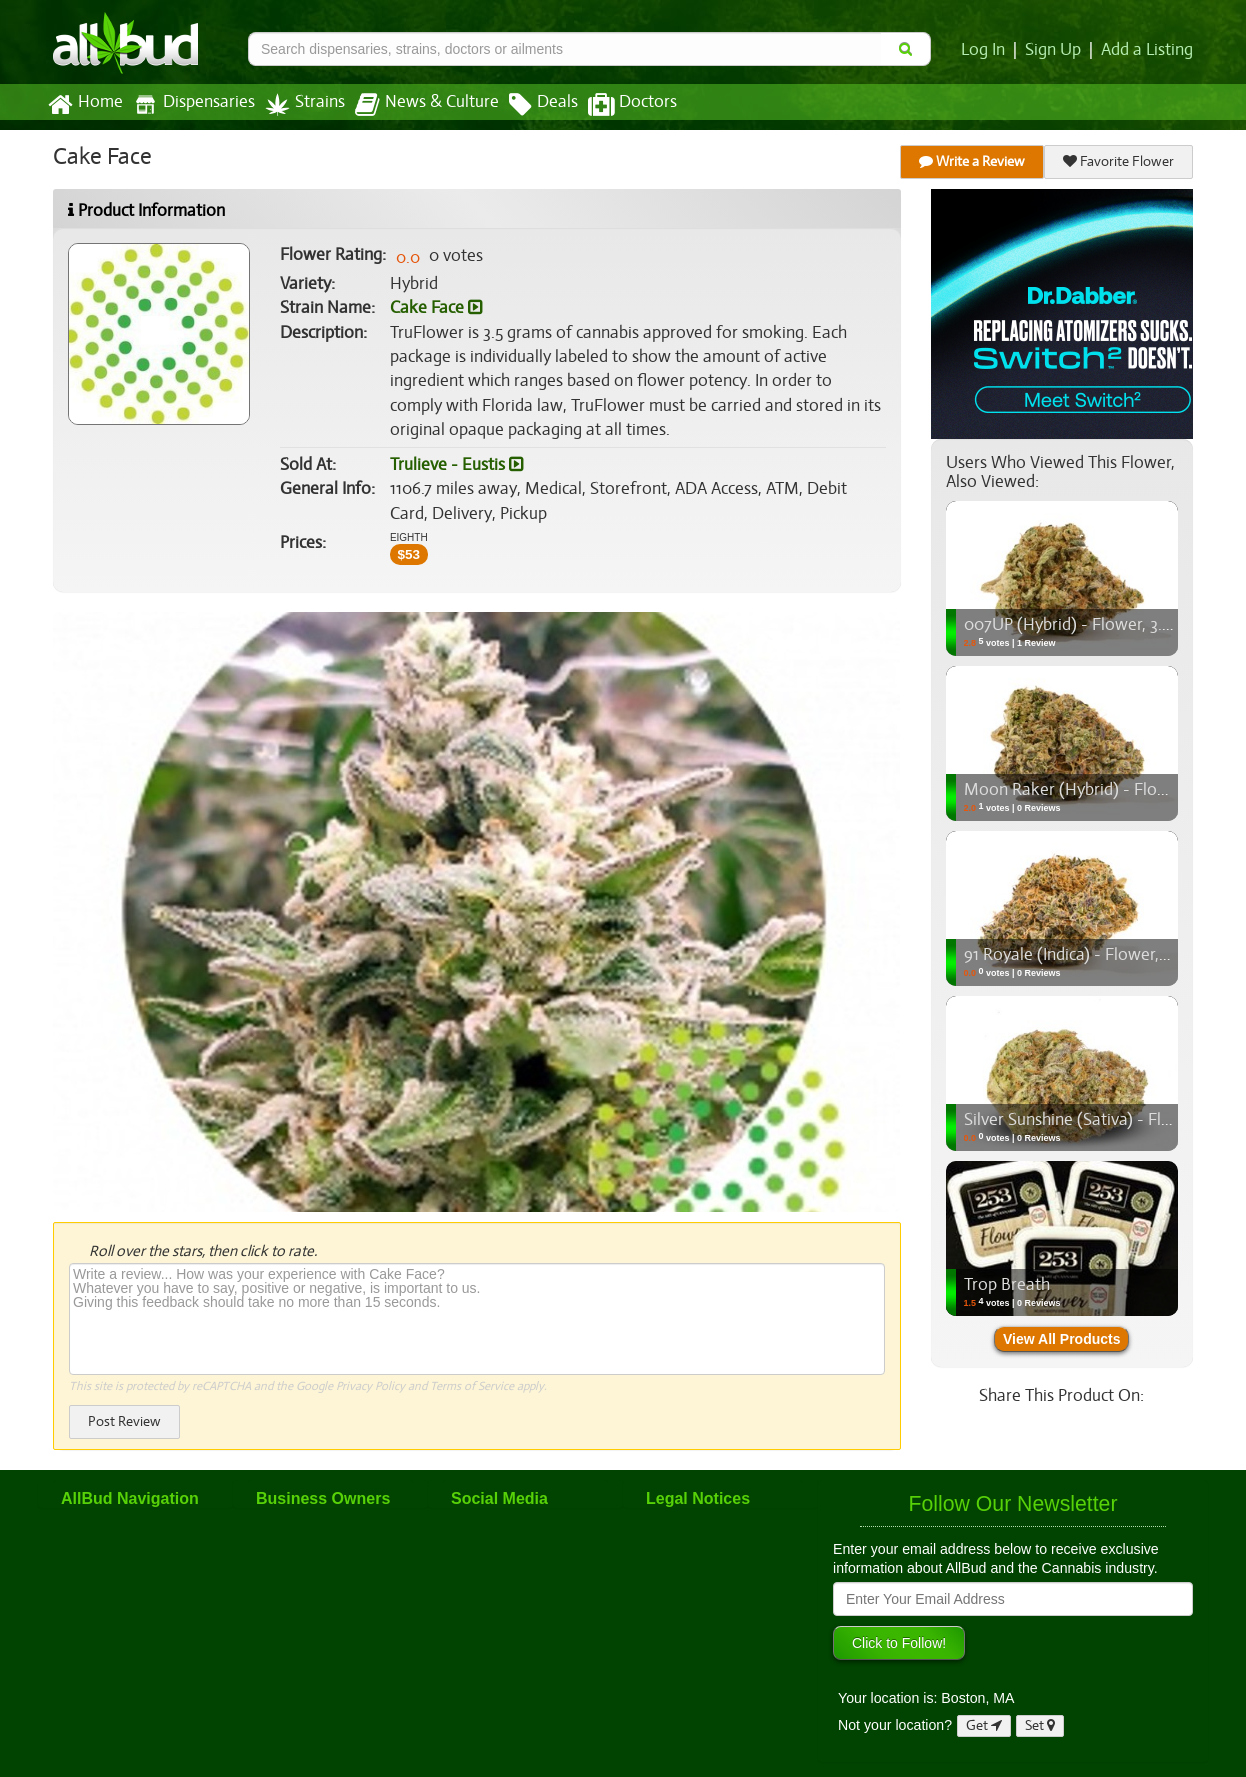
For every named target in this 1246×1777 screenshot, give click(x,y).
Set (1040, 1725)
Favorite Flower (1119, 161)
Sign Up (1056, 50)
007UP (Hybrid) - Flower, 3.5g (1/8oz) (1097, 625)
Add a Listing (1148, 50)
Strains (298, 104)
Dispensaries (190, 104)
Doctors (615, 105)
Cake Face (435, 308)
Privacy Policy (370, 1386)
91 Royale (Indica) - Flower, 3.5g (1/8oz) (1103, 955)
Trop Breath (1006, 1285)
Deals (528, 105)
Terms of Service (470, 1386)
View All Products (1061, 1339)
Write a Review (973, 161)
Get (984, 1725)
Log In (987, 50)
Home (84, 105)
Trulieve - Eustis (456, 465)
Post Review (124, 1421)
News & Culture (416, 105)
